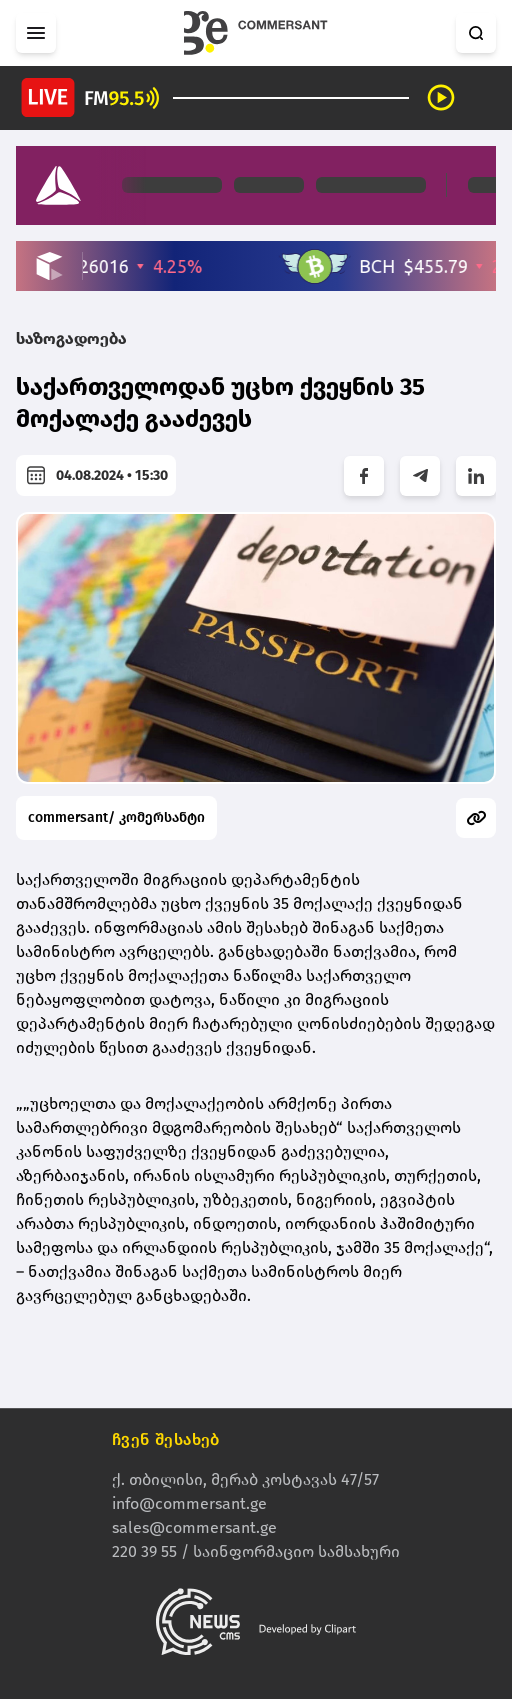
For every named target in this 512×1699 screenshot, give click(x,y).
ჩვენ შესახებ (166, 1440)
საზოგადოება (71, 338)
